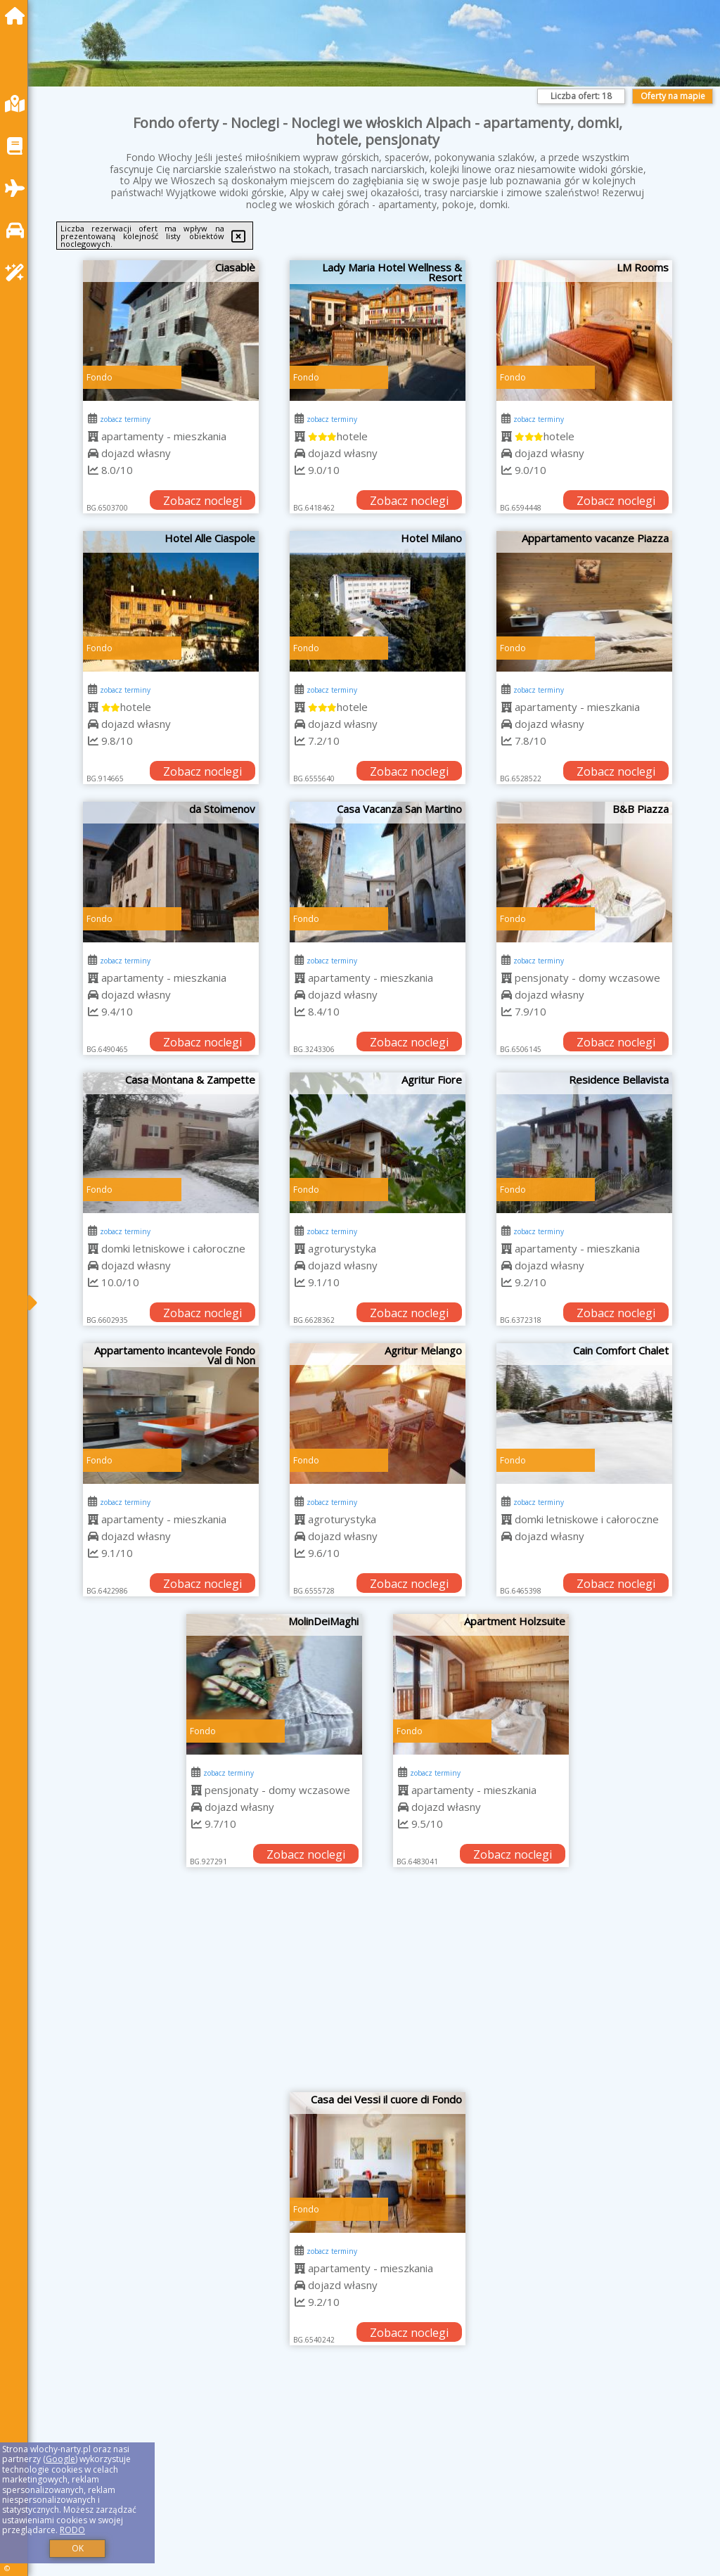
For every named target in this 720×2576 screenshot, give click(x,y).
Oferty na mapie (673, 96)
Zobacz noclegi (202, 500)
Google (60, 2459)
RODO (72, 2530)
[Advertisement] (378, 1986)
